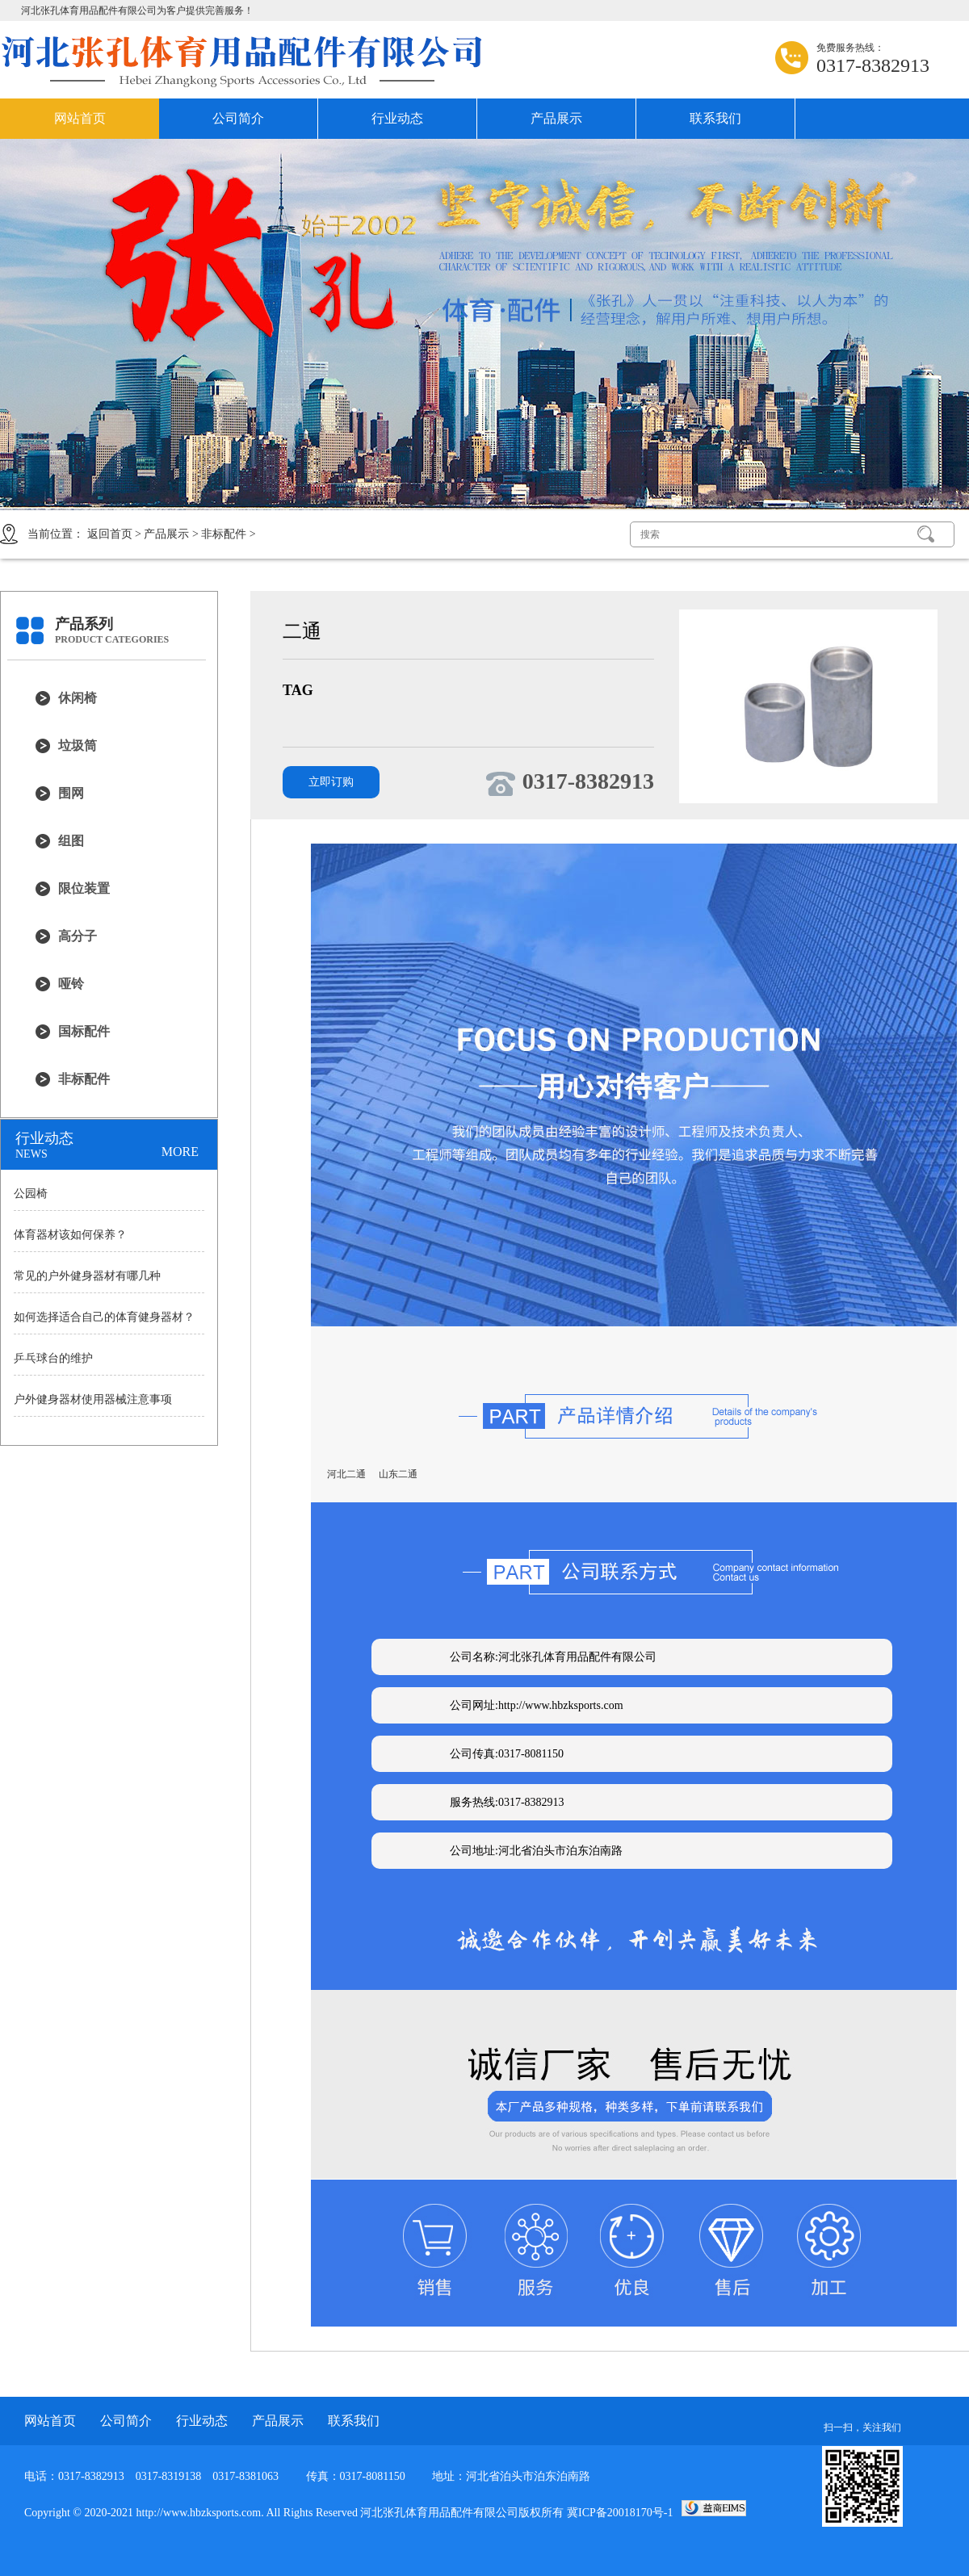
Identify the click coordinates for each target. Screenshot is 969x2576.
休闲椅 (77, 698)
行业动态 (397, 118)
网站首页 (80, 118)
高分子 (77, 936)
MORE (180, 1151)
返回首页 (109, 534)
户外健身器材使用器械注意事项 (93, 1399)
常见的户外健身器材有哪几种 (87, 1276)
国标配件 (84, 1031)
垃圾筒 (77, 745)
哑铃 (71, 984)
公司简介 (238, 118)
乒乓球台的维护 (53, 1358)
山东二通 (398, 1474)
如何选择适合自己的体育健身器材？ (104, 1317)
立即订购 (331, 782)
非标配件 (223, 534)
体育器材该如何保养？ (70, 1235)
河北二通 (346, 1474)
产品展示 (556, 118)
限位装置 (84, 888)
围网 (71, 793)
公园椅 (31, 1193)
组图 (71, 841)
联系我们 (715, 118)
